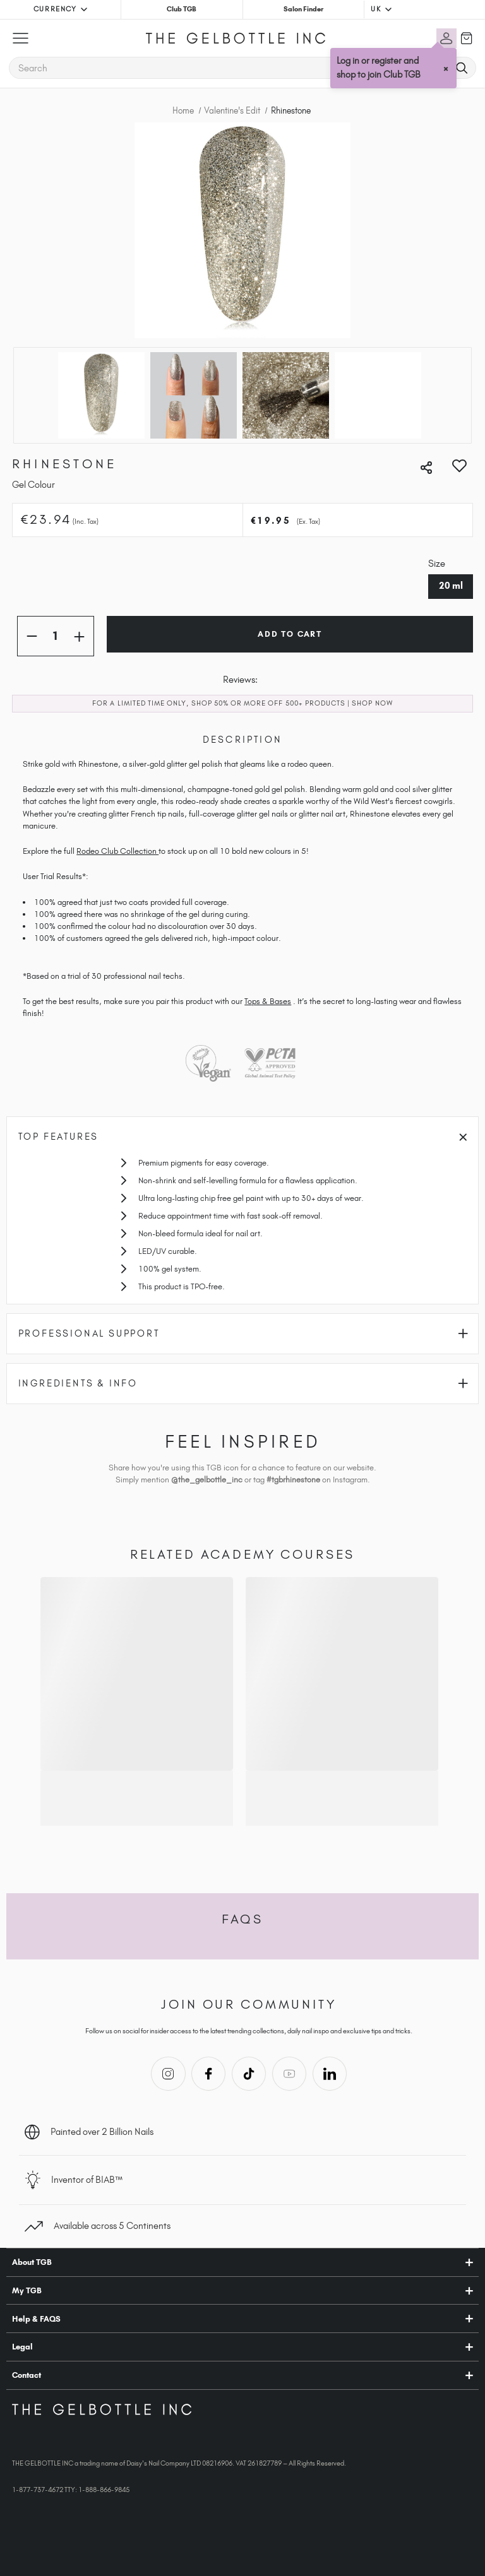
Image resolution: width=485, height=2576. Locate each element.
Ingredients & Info (243, 1383)
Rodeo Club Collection (117, 851)
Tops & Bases (267, 1001)
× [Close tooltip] (446, 68)
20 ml (451, 585)
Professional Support (243, 1333)
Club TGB (181, 8)
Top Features (242, 1136)
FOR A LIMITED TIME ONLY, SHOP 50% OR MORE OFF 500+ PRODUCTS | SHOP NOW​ (242, 703)
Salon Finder (303, 8)
